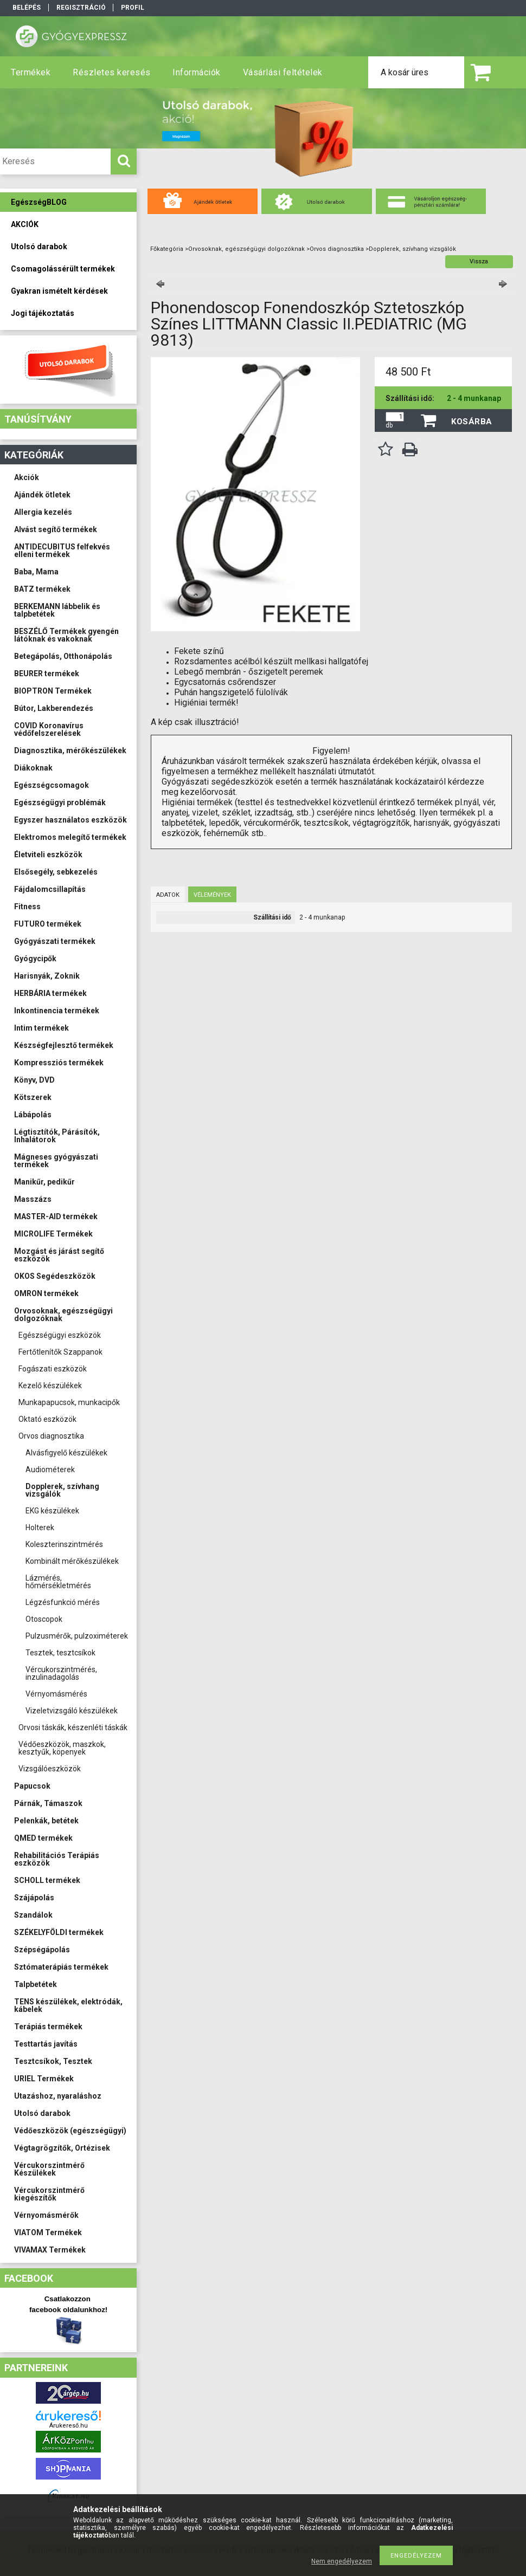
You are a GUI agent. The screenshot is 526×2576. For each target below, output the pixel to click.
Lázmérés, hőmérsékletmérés (58, 1582)
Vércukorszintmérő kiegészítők (49, 2194)
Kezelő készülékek (50, 1385)
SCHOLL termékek (47, 1880)
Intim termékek (41, 1028)
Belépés (26, 7)
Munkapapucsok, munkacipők (69, 1402)
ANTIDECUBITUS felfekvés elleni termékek (62, 550)
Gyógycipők (35, 958)
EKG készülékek (52, 1510)
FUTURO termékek (47, 924)
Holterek (39, 1527)
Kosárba (471, 421)
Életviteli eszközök (48, 854)
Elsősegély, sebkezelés (56, 872)
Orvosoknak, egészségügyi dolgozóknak (63, 1314)
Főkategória (166, 249)
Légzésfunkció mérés (62, 1602)
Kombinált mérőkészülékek (72, 1561)
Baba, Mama (36, 571)
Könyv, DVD (34, 1080)
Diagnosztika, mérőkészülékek (70, 750)
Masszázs (33, 1199)
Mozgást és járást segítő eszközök (59, 1255)
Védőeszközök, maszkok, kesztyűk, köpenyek (62, 1748)
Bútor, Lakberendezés (53, 708)
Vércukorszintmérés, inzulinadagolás (61, 1673)
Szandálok (33, 1915)
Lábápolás (33, 1114)
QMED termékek (43, 1838)
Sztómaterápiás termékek (61, 1967)
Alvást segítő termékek (55, 529)
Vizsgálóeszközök (49, 1768)
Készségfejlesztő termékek (63, 1045)
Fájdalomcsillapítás (50, 889)
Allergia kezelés (43, 512)
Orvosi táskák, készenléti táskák (72, 1727)
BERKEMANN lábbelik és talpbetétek (57, 610)
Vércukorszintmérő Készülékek (49, 2169)
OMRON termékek (46, 1293)
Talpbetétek (35, 1984)
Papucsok (32, 1786)
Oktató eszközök (47, 1419)
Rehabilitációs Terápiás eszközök (56, 1859)
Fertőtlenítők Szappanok (60, 1352)
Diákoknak (33, 767)
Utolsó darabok (42, 2113)
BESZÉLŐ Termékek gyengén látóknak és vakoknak (66, 635)
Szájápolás (34, 1897)
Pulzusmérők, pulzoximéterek (76, 1636)
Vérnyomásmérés (56, 1694)
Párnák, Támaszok (48, 1803)
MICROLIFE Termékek (53, 1233)
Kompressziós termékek (59, 1062)
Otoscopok (43, 1619)
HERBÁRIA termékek (50, 993)
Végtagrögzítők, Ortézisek (62, 2148)
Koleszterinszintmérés (64, 1544)
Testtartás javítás (46, 2044)
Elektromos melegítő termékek (70, 837)
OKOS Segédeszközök (54, 1276)
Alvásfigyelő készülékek (66, 1452)
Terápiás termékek (48, 2026)
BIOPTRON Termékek (53, 691)
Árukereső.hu (68, 2425)
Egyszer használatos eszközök (70, 819)
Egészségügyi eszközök (59, 1335)
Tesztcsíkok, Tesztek (53, 2061)
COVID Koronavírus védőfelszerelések (49, 729)
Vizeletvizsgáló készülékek (71, 1710)
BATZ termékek (42, 589)
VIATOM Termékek (48, 2232)
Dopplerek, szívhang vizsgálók (62, 1490)
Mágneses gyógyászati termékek (56, 1161)
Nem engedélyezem (341, 2561)
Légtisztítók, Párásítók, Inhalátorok (57, 1136)
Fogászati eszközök (52, 1368)
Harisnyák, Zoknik (47, 976)
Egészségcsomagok (51, 785)
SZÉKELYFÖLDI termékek (59, 1932)
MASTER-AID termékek (56, 1216)
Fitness (27, 906)
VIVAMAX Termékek (50, 2249)
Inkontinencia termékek (56, 1010)
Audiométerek (50, 1469)
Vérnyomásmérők (46, 2215)
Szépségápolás (42, 1949)
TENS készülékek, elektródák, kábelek (68, 2005)
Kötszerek (33, 1097)
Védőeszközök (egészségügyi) (70, 2130)
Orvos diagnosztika (51, 1436)
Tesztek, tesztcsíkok (60, 1652)
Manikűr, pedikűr (44, 1181)
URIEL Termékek (44, 2078)
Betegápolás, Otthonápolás (63, 656)
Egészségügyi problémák (60, 802)
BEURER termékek (46, 673)
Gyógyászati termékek (54, 941)
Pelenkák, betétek (46, 1820)
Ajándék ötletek (42, 494)
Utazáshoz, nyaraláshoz (57, 2096)
